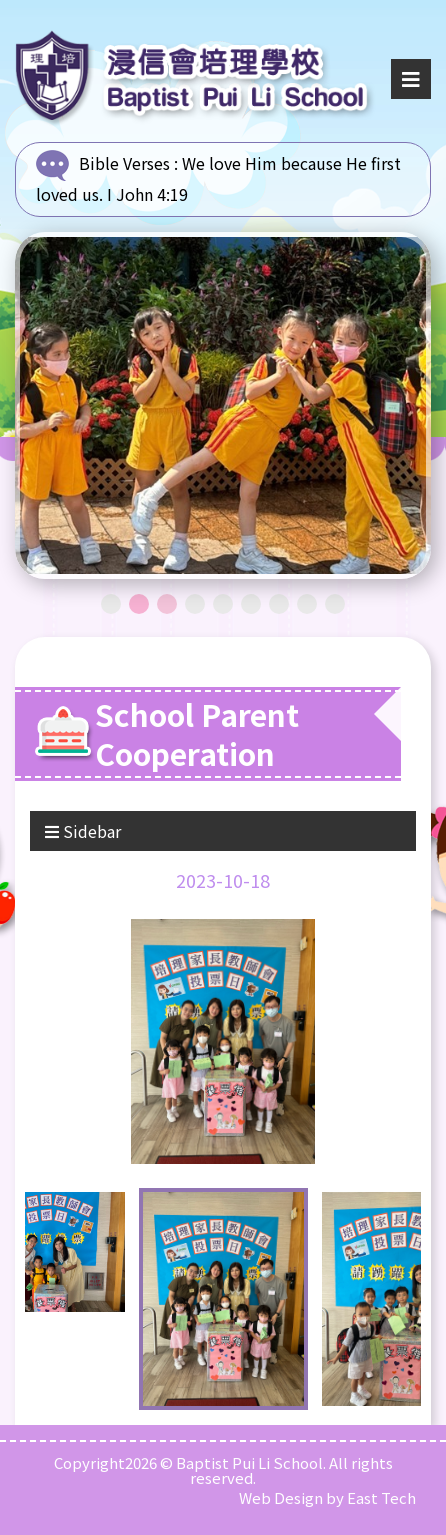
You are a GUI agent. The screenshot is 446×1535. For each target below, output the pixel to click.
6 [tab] (251, 604)
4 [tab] (195, 604)
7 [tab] (279, 604)
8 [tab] (307, 604)
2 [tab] (139, 604)
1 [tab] (111, 604)
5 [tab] (223, 604)
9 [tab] (335, 604)
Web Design (281, 1497)
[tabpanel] (223, 405)
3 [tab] (167, 604)
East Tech (381, 1497)
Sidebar (83, 831)
